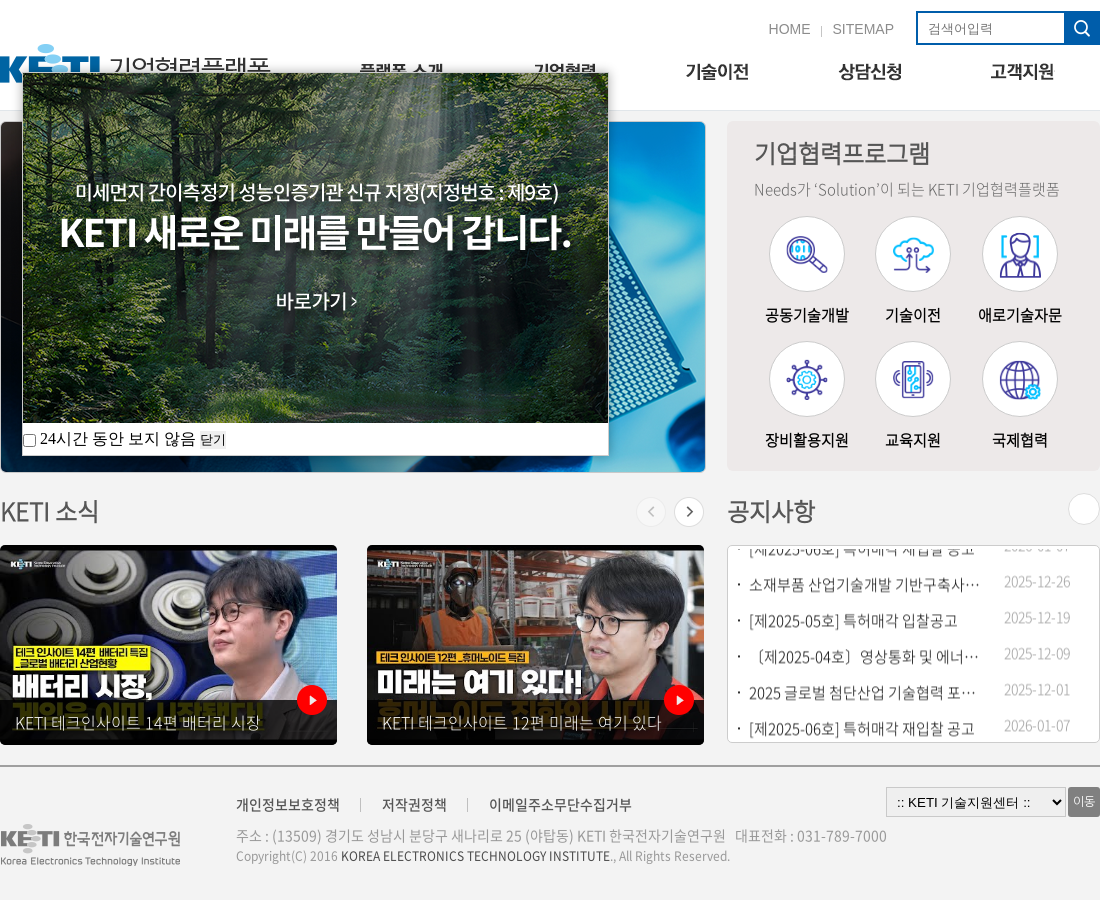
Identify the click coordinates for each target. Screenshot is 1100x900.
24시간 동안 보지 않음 (111, 438)
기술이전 (716, 73)
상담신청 (869, 73)
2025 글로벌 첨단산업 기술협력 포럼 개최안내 (867, 694)
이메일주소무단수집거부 (560, 804)
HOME (790, 29)
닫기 (213, 439)
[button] (689, 518)
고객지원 (1023, 73)
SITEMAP (863, 29)
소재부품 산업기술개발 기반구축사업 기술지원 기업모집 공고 (867, 586)
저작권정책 (414, 804)
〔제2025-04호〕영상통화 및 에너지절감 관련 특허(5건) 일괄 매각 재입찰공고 (867, 658)
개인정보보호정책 (288, 804)
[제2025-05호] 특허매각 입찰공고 (853, 622)
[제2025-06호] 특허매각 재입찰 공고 (862, 550)
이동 (1084, 802)
